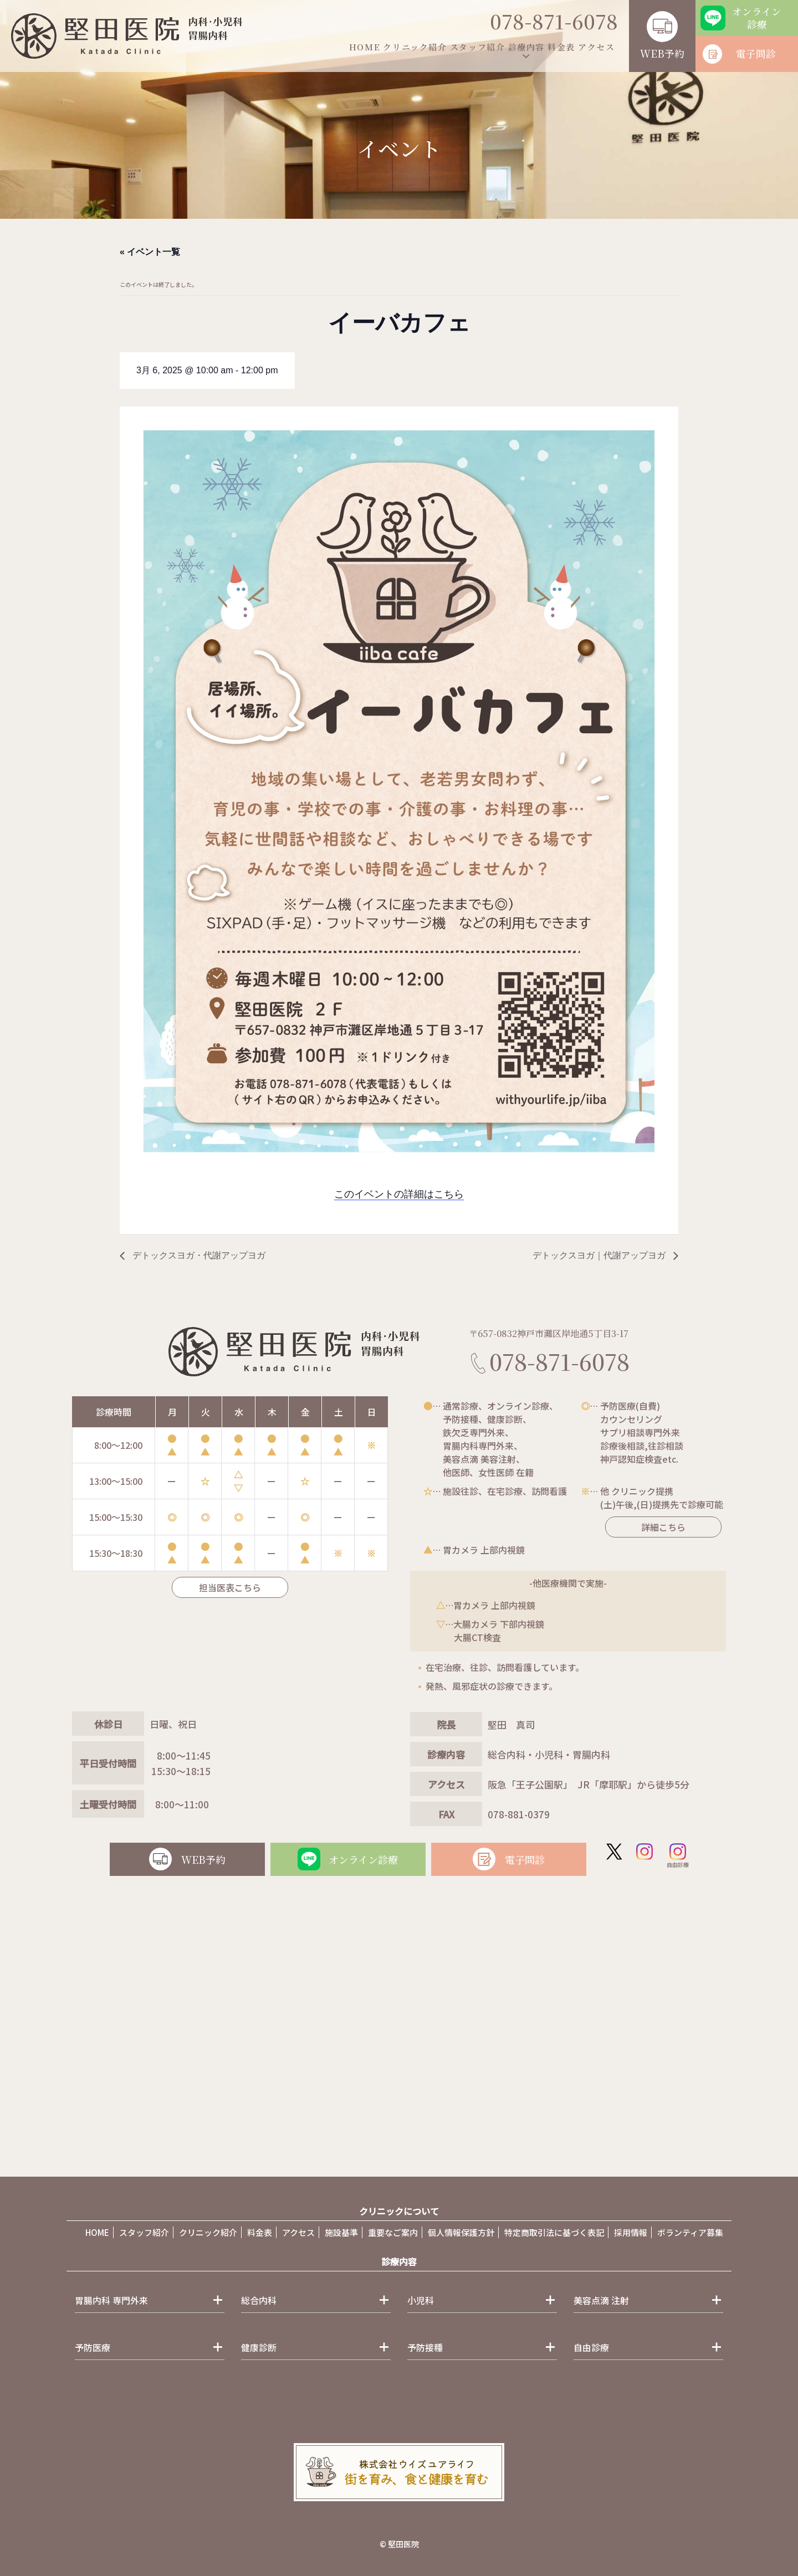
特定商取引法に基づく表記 (554, 2232)
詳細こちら (653, 1527)
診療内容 (526, 47)
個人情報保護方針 (461, 2232)
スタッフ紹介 (477, 47)
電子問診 (756, 53)
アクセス (596, 47)
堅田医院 (403, 2543)
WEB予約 (662, 53)
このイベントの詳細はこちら (399, 1194)
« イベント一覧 (150, 251)
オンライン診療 (756, 17)
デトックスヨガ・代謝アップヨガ (197, 1255)
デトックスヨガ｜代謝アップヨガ (600, 1255)
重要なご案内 (393, 2232)
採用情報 (630, 2232)
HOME (364, 47)
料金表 (561, 47)
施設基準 (341, 2232)
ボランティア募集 (690, 2232)
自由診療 (678, 1856)
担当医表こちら (230, 1587)
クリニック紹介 (415, 47)
